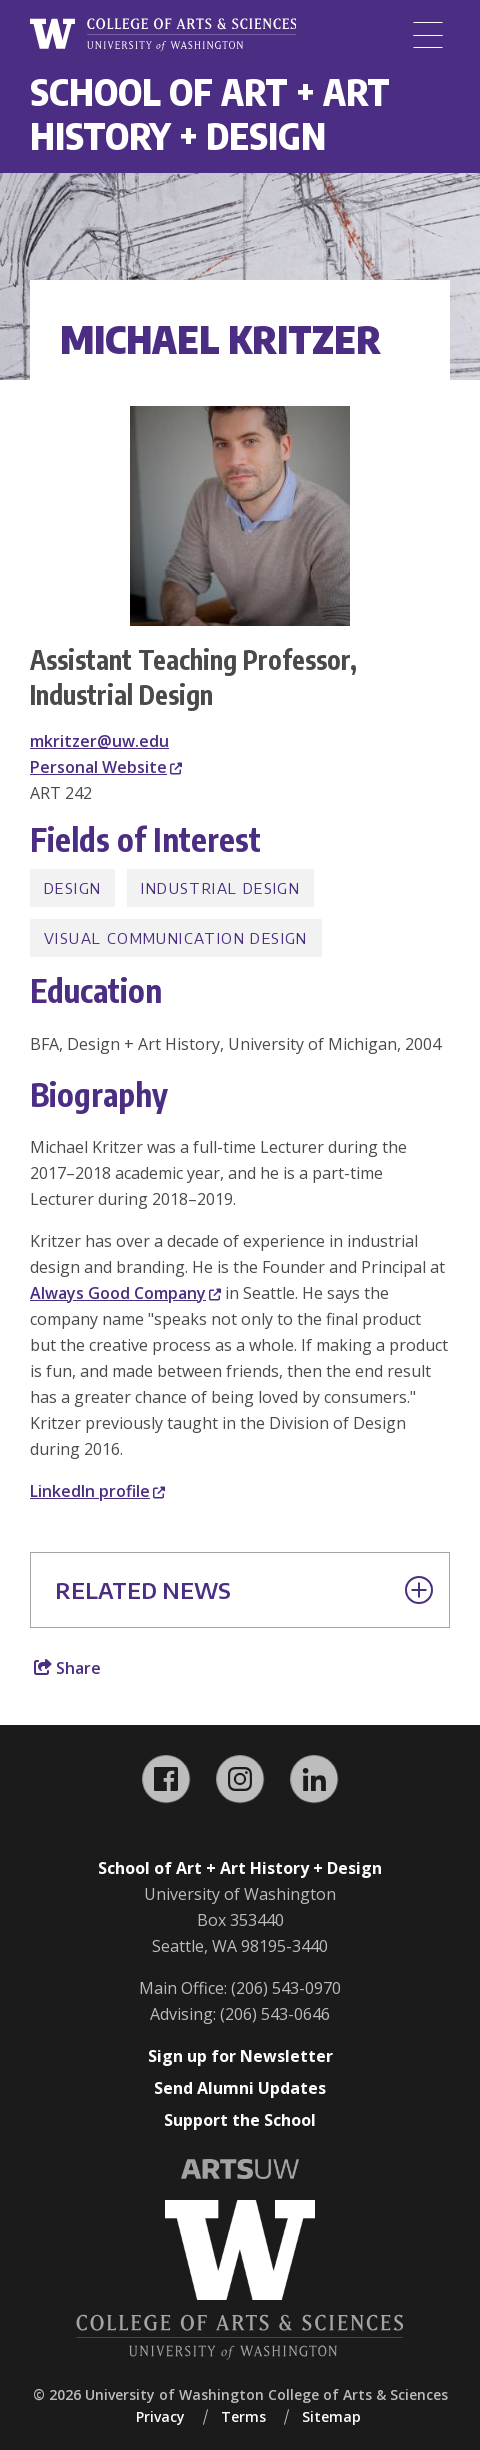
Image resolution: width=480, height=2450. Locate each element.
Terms (243, 2416)
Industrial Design (220, 888)
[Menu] (428, 35)
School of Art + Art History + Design (210, 113)
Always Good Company (125, 1293)
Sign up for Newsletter (240, 2056)
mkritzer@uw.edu (99, 741)
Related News (244, 1590)
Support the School (240, 2120)
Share (67, 1668)
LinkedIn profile (97, 1491)
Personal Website (106, 767)
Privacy (160, 2416)
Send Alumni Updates (240, 2088)
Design (72, 888)
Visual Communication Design (176, 938)
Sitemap (331, 2416)
